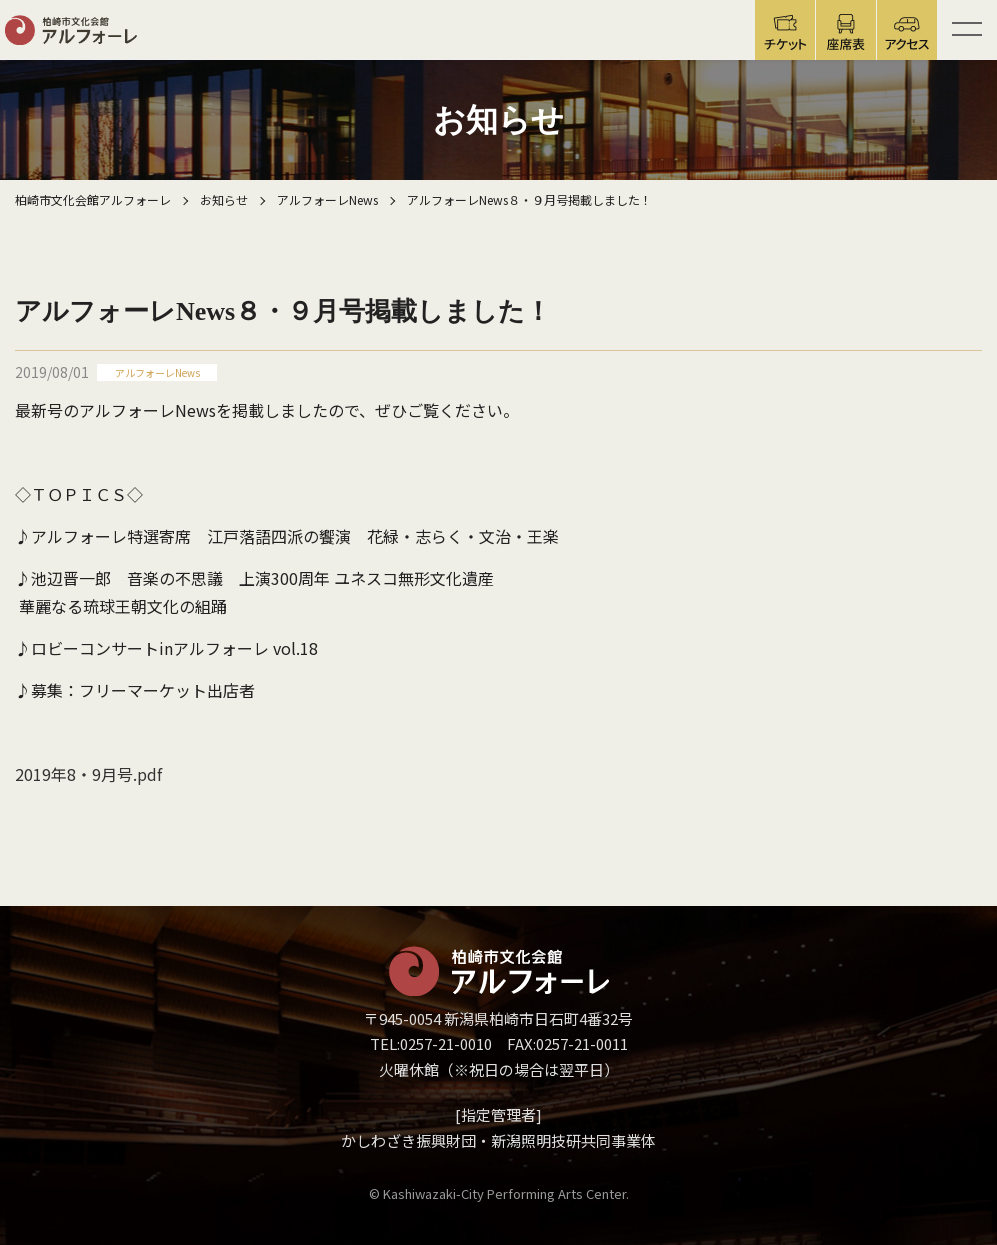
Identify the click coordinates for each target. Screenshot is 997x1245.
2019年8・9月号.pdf (88, 774)
